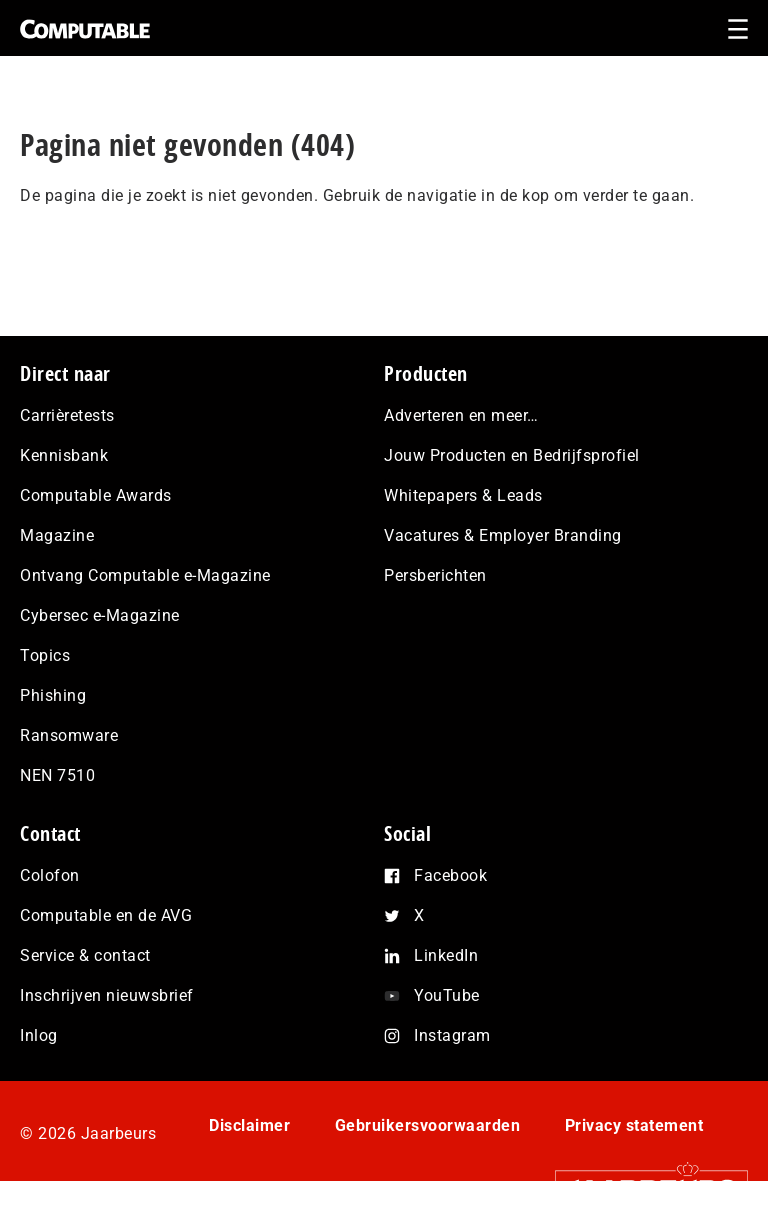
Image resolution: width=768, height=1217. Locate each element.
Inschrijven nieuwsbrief (107, 995)
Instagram (452, 1035)
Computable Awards (96, 495)
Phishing (53, 695)
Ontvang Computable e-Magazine (145, 575)
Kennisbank (64, 455)
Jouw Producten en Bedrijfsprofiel (512, 455)
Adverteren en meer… (461, 415)
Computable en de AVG (106, 915)
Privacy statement (634, 1125)
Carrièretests (67, 415)
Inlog (39, 1035)
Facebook (450, 875)
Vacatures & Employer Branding (503, 535)
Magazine (57, 535)
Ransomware (69, 735)
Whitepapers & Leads (463, 495)
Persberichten (435, 575)
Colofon (50, 875)
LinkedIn (446, 955)
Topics (45, 655)
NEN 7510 (57, 775)
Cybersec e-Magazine (100, 615)
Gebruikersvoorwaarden (428, 1125)
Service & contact (85, 955)
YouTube (447, 995)
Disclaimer (249, 1125)
